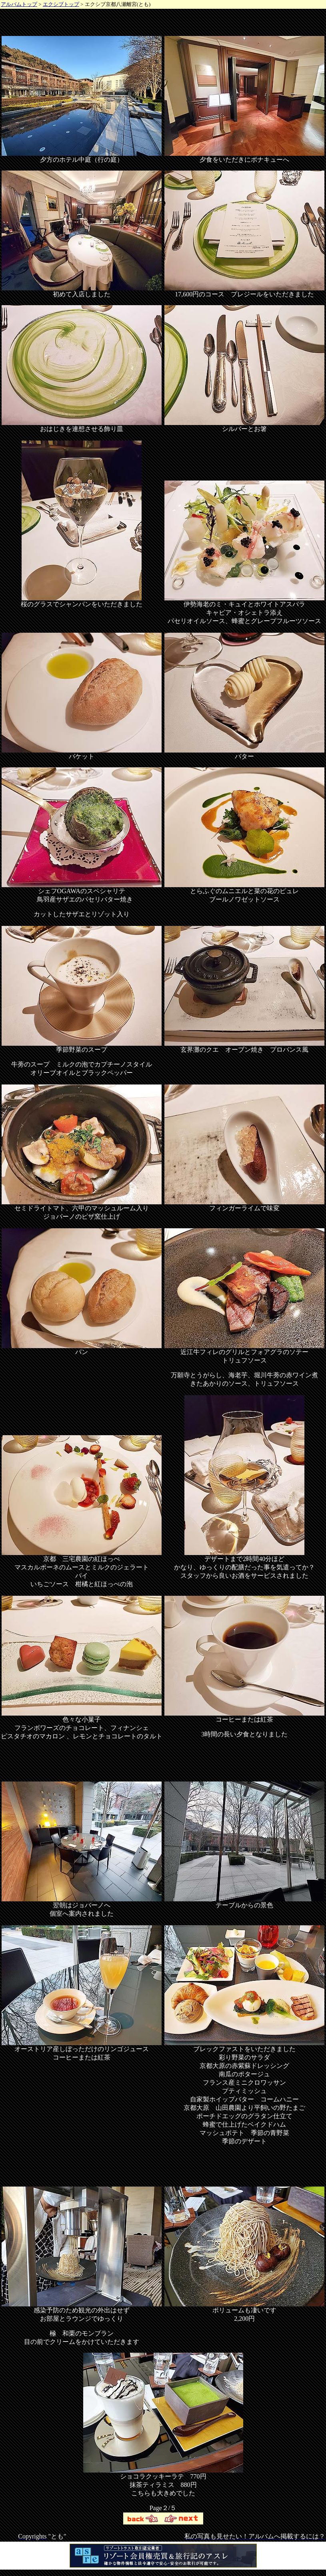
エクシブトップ (61, 4)
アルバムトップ (19, 4)
